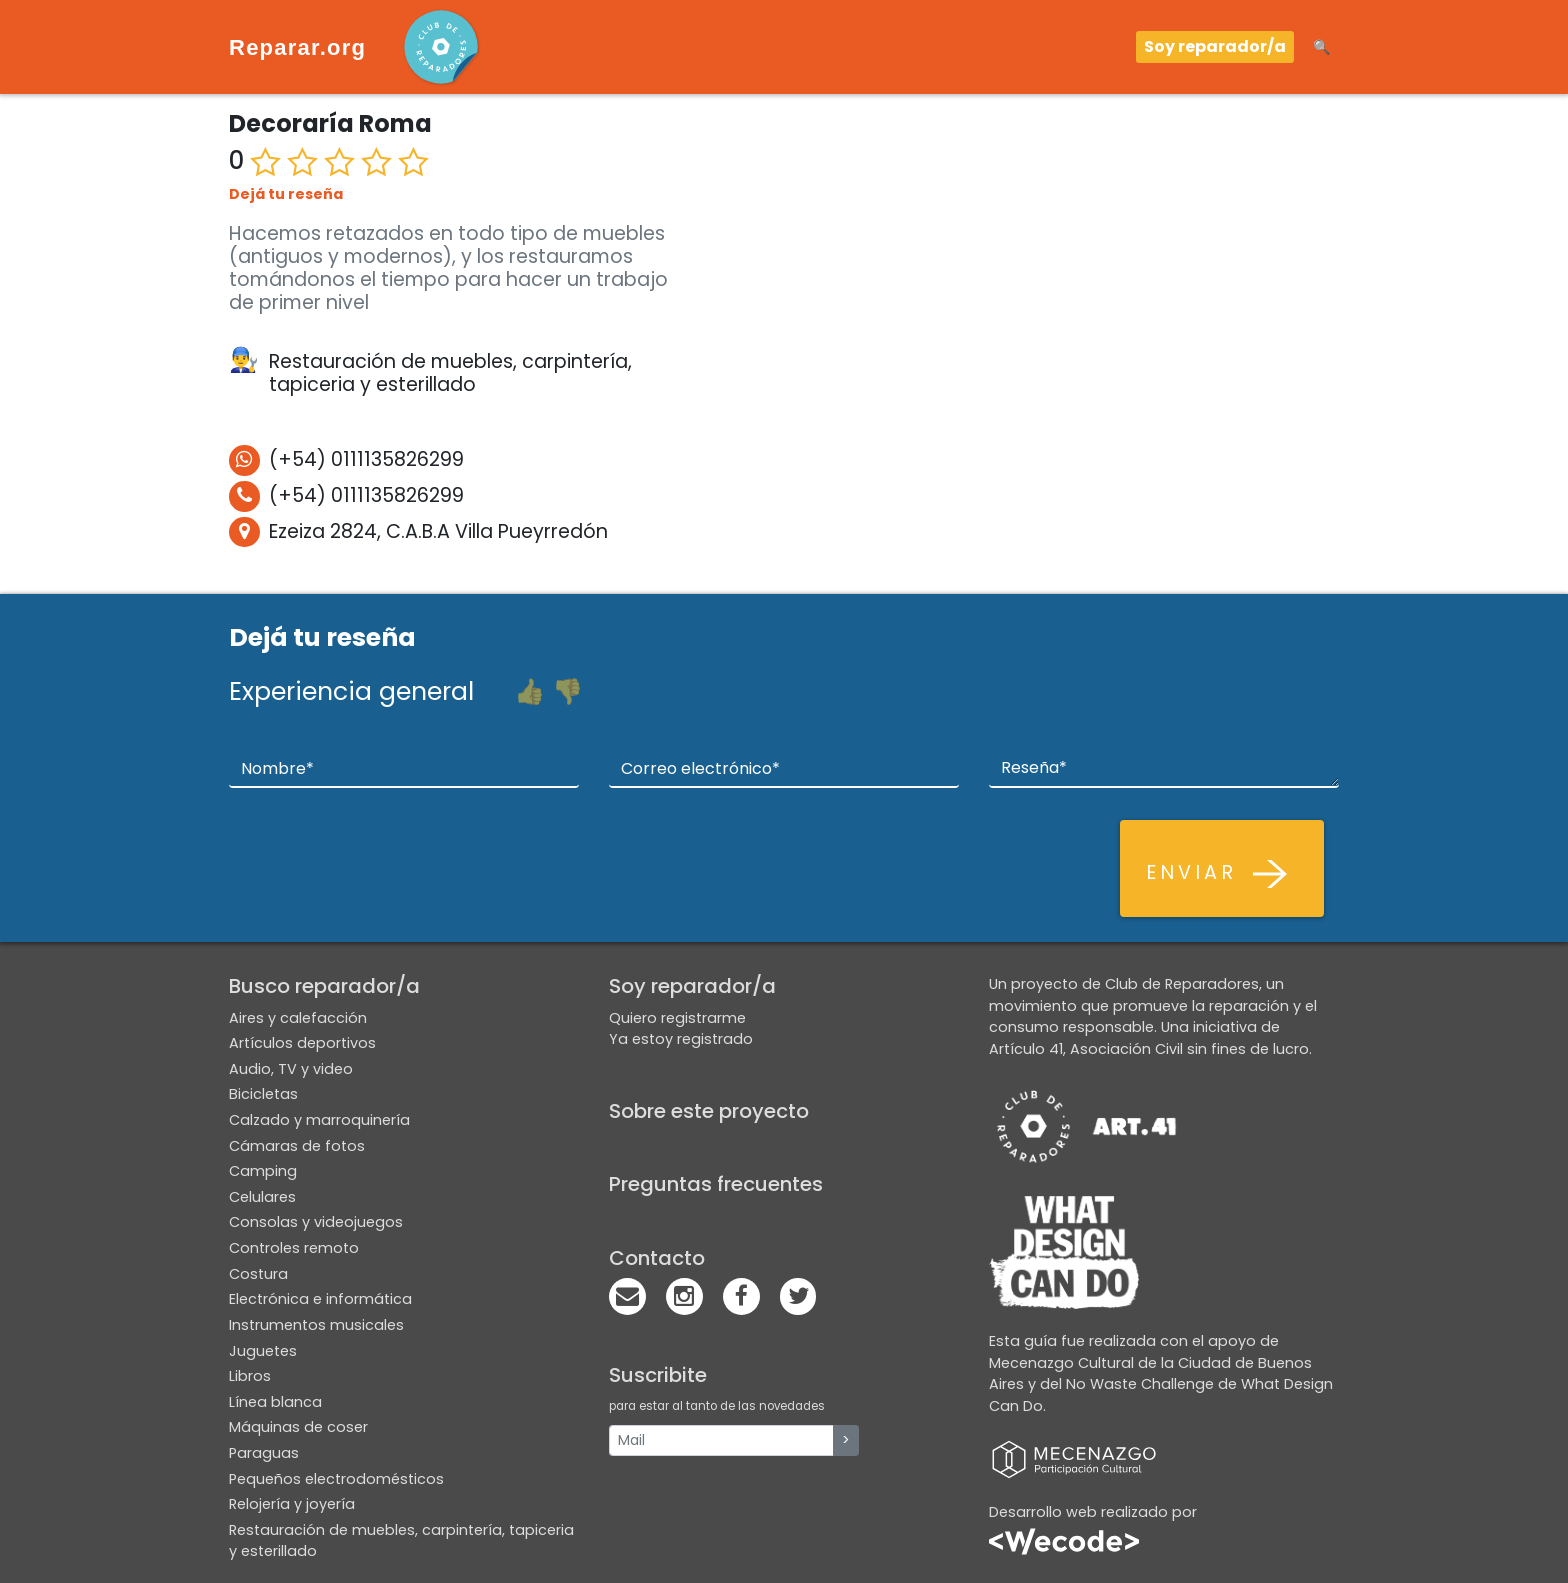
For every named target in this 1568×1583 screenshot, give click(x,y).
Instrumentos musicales (316, 1325)
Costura (258, 1274)
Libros (250, 1376)
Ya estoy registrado (681, 1039)
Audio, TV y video (291, 1069)
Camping (263, 1171)
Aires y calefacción (298, 1018)
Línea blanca (275, 1402)
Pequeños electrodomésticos (336, 1479)
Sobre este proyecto (709, 1111)
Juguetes (263, 1351)
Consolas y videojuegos (316, 1222)
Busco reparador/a (324, 986)
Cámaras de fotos (297, 1146)
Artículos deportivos (302, 1043)
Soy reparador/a (1215, 46)
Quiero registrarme (677, 1018)
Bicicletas (263, 1094)
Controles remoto (294, 1248)
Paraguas (264, 1453)
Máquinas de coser (298, 1427)
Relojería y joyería (292, 1504)
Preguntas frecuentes (716, 1184)
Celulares (262, 1197)
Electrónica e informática (320, 1299)
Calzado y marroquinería (319, 1120)
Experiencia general (351, 691)
